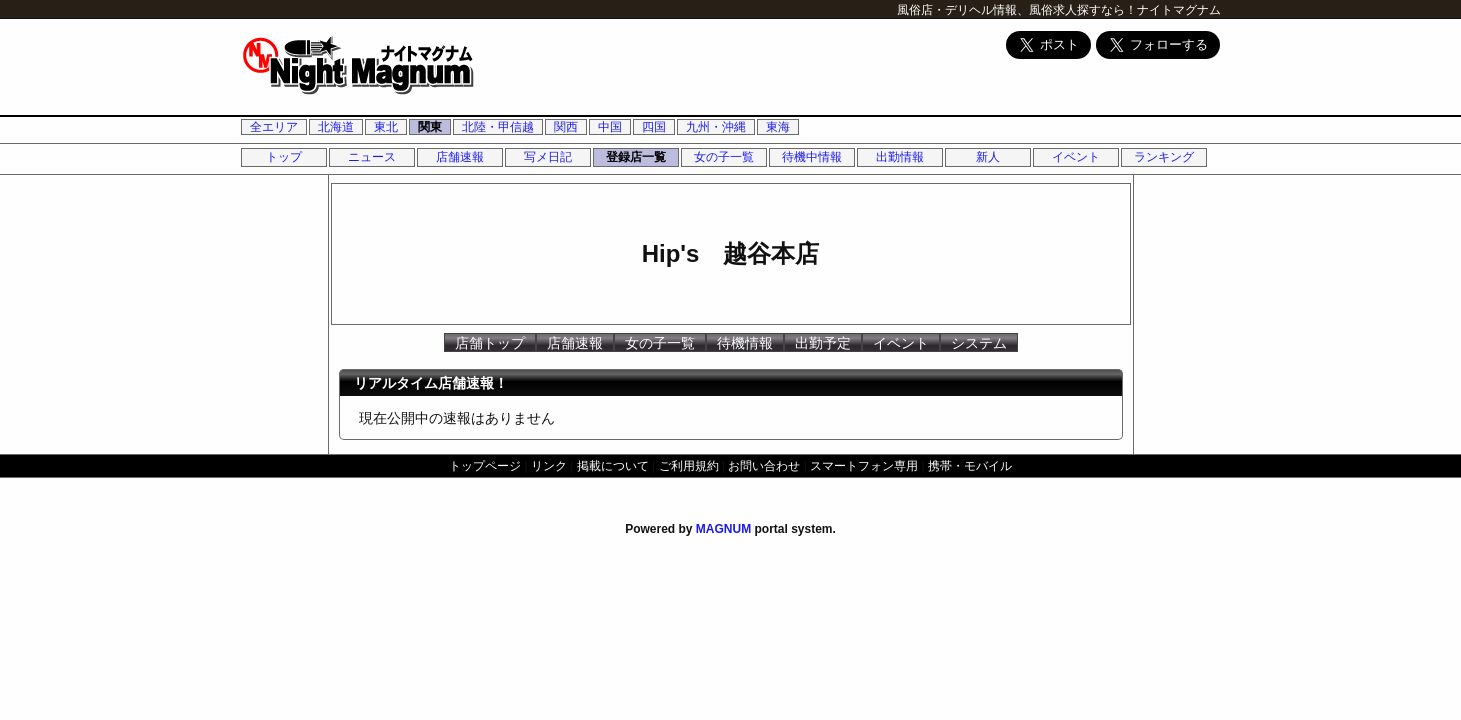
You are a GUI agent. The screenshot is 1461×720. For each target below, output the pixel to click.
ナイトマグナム (1179, 10)
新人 (988, 157)
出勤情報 (900, 157)
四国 (654, 127)
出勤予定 (823, 343)
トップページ (485, 466)
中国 (610, 127)
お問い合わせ (764, 466)
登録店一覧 (636, 157)
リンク (549, 466)
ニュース (372, 157)
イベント (1076, 157)
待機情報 (745, 343)
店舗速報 (460, 157)
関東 (430, 127)
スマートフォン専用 (864, 466)
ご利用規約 (689, 466)
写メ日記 (548, 157)
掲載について (613, 466)
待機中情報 (812, 157)
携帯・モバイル (970, 466)
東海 (778, 127)
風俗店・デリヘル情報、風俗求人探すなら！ (1017, 10)
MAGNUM (723, 529)
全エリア (274, 127)
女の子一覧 (724, 157)
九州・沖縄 (716, 127)
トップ (284, 157)
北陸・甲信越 (498, 127)
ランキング (1164, 157)
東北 (386, 127)
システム (979, 343)
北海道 (336, 127)
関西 (566, 127)
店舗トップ (490, 343)
